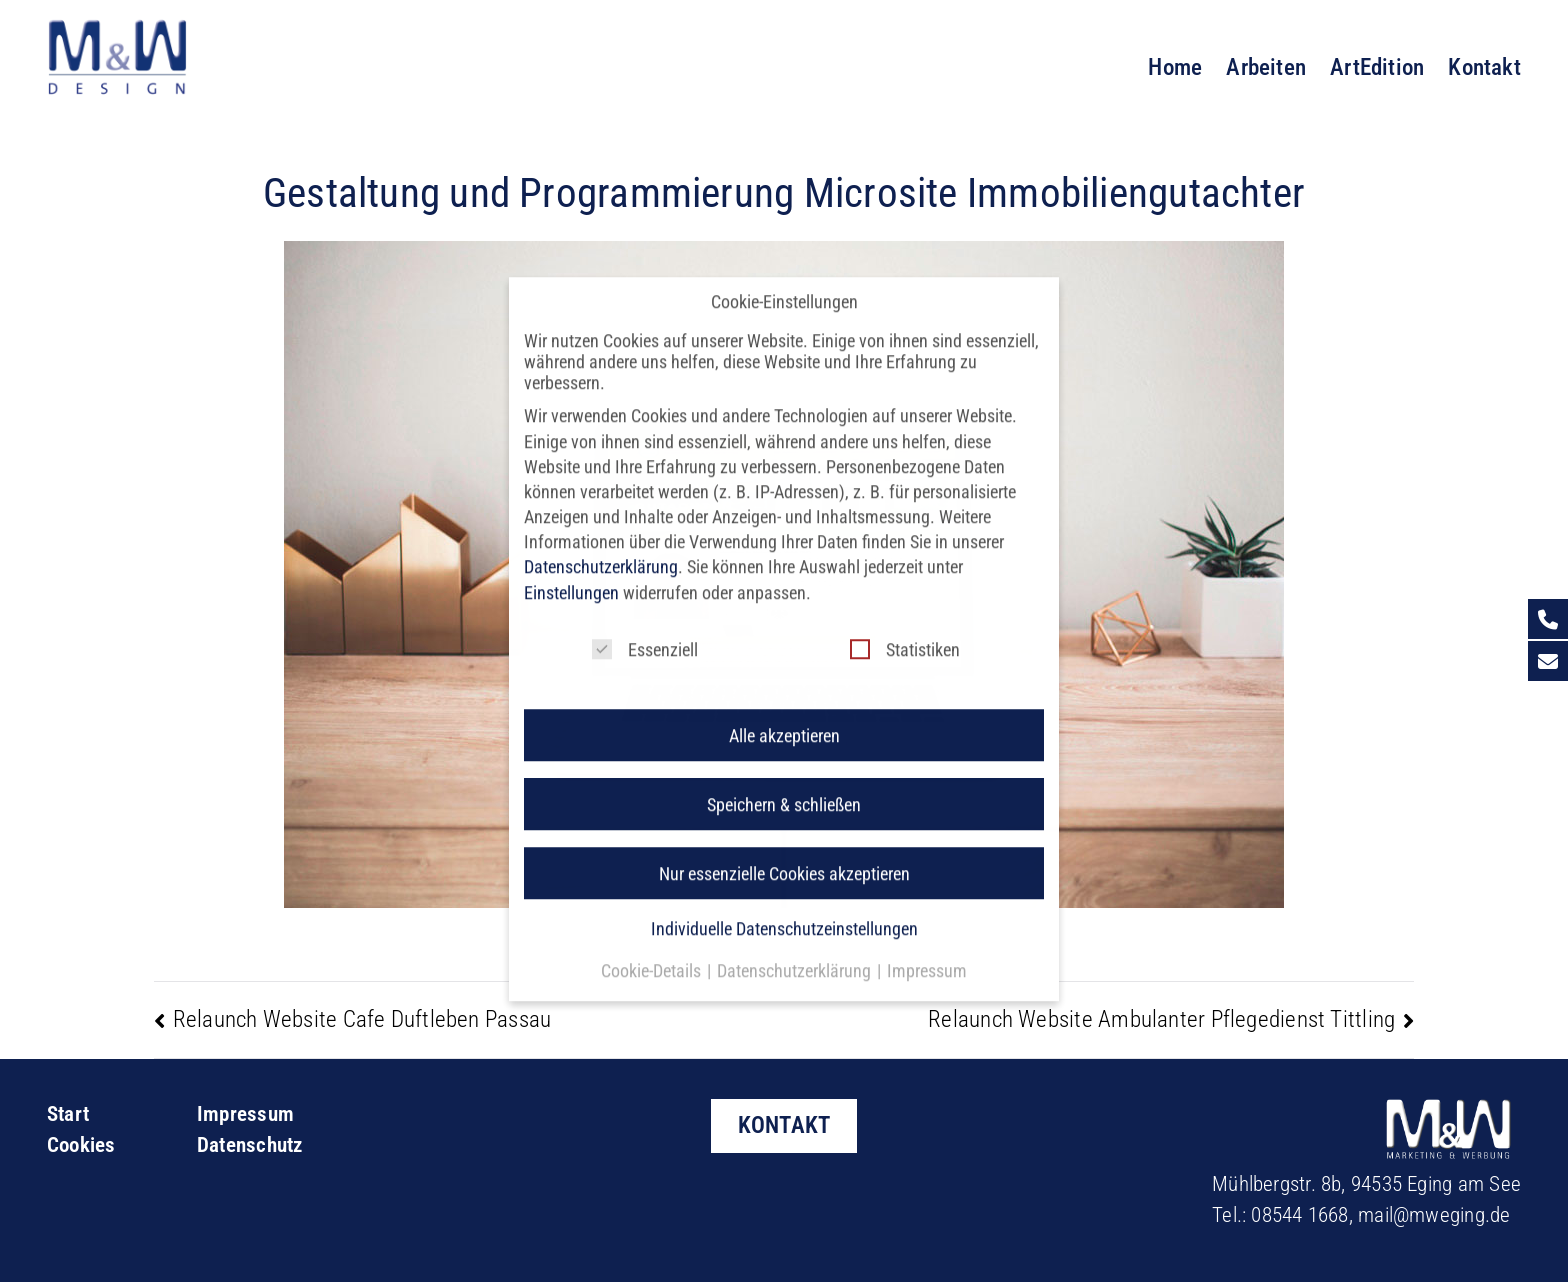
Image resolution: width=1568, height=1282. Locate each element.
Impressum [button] (927, 951)
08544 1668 (1299, 1215)
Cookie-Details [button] (653, 951)
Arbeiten (1266, 67)
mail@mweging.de (1434, 1215)
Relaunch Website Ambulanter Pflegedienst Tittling (1161, 1019)
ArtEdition (1377, 67)
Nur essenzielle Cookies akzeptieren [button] (784, 854)
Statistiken (905, 630)
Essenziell (645, 630)
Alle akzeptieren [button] (784, 716)
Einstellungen (571, 573)
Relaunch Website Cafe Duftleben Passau (362, 1019)
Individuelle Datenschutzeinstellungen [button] (784, 909)
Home (1175, 67)
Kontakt (1484, 67)
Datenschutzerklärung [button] (796, 951)
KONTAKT (784, 1125)
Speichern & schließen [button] (784, 785)
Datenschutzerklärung (601, 548)
